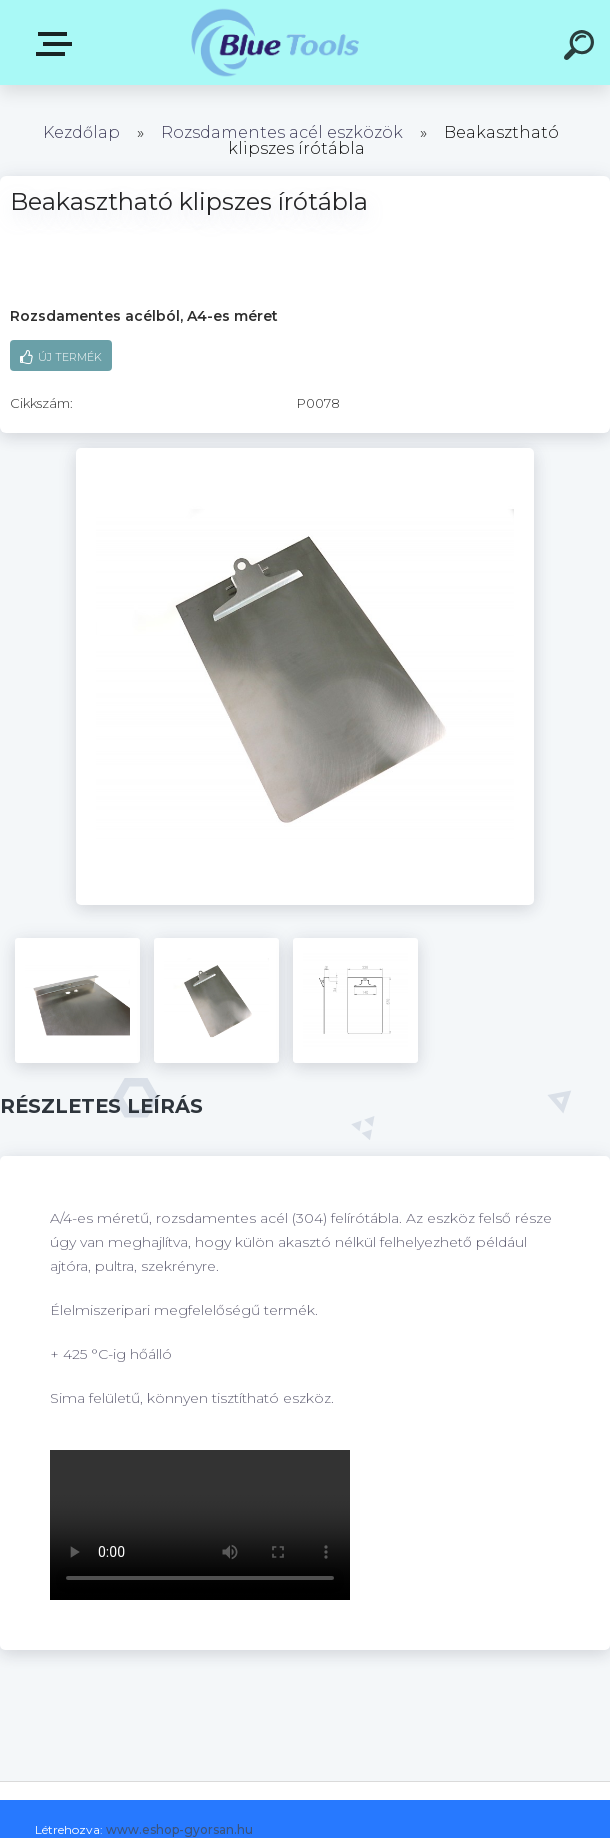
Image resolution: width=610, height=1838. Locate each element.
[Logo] (275, 42)
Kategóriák (58, 44)
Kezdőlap (81, 132)
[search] (582, 48)
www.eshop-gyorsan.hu (179, 1829)
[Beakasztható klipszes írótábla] (305, 455)
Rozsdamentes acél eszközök (282, 132)
